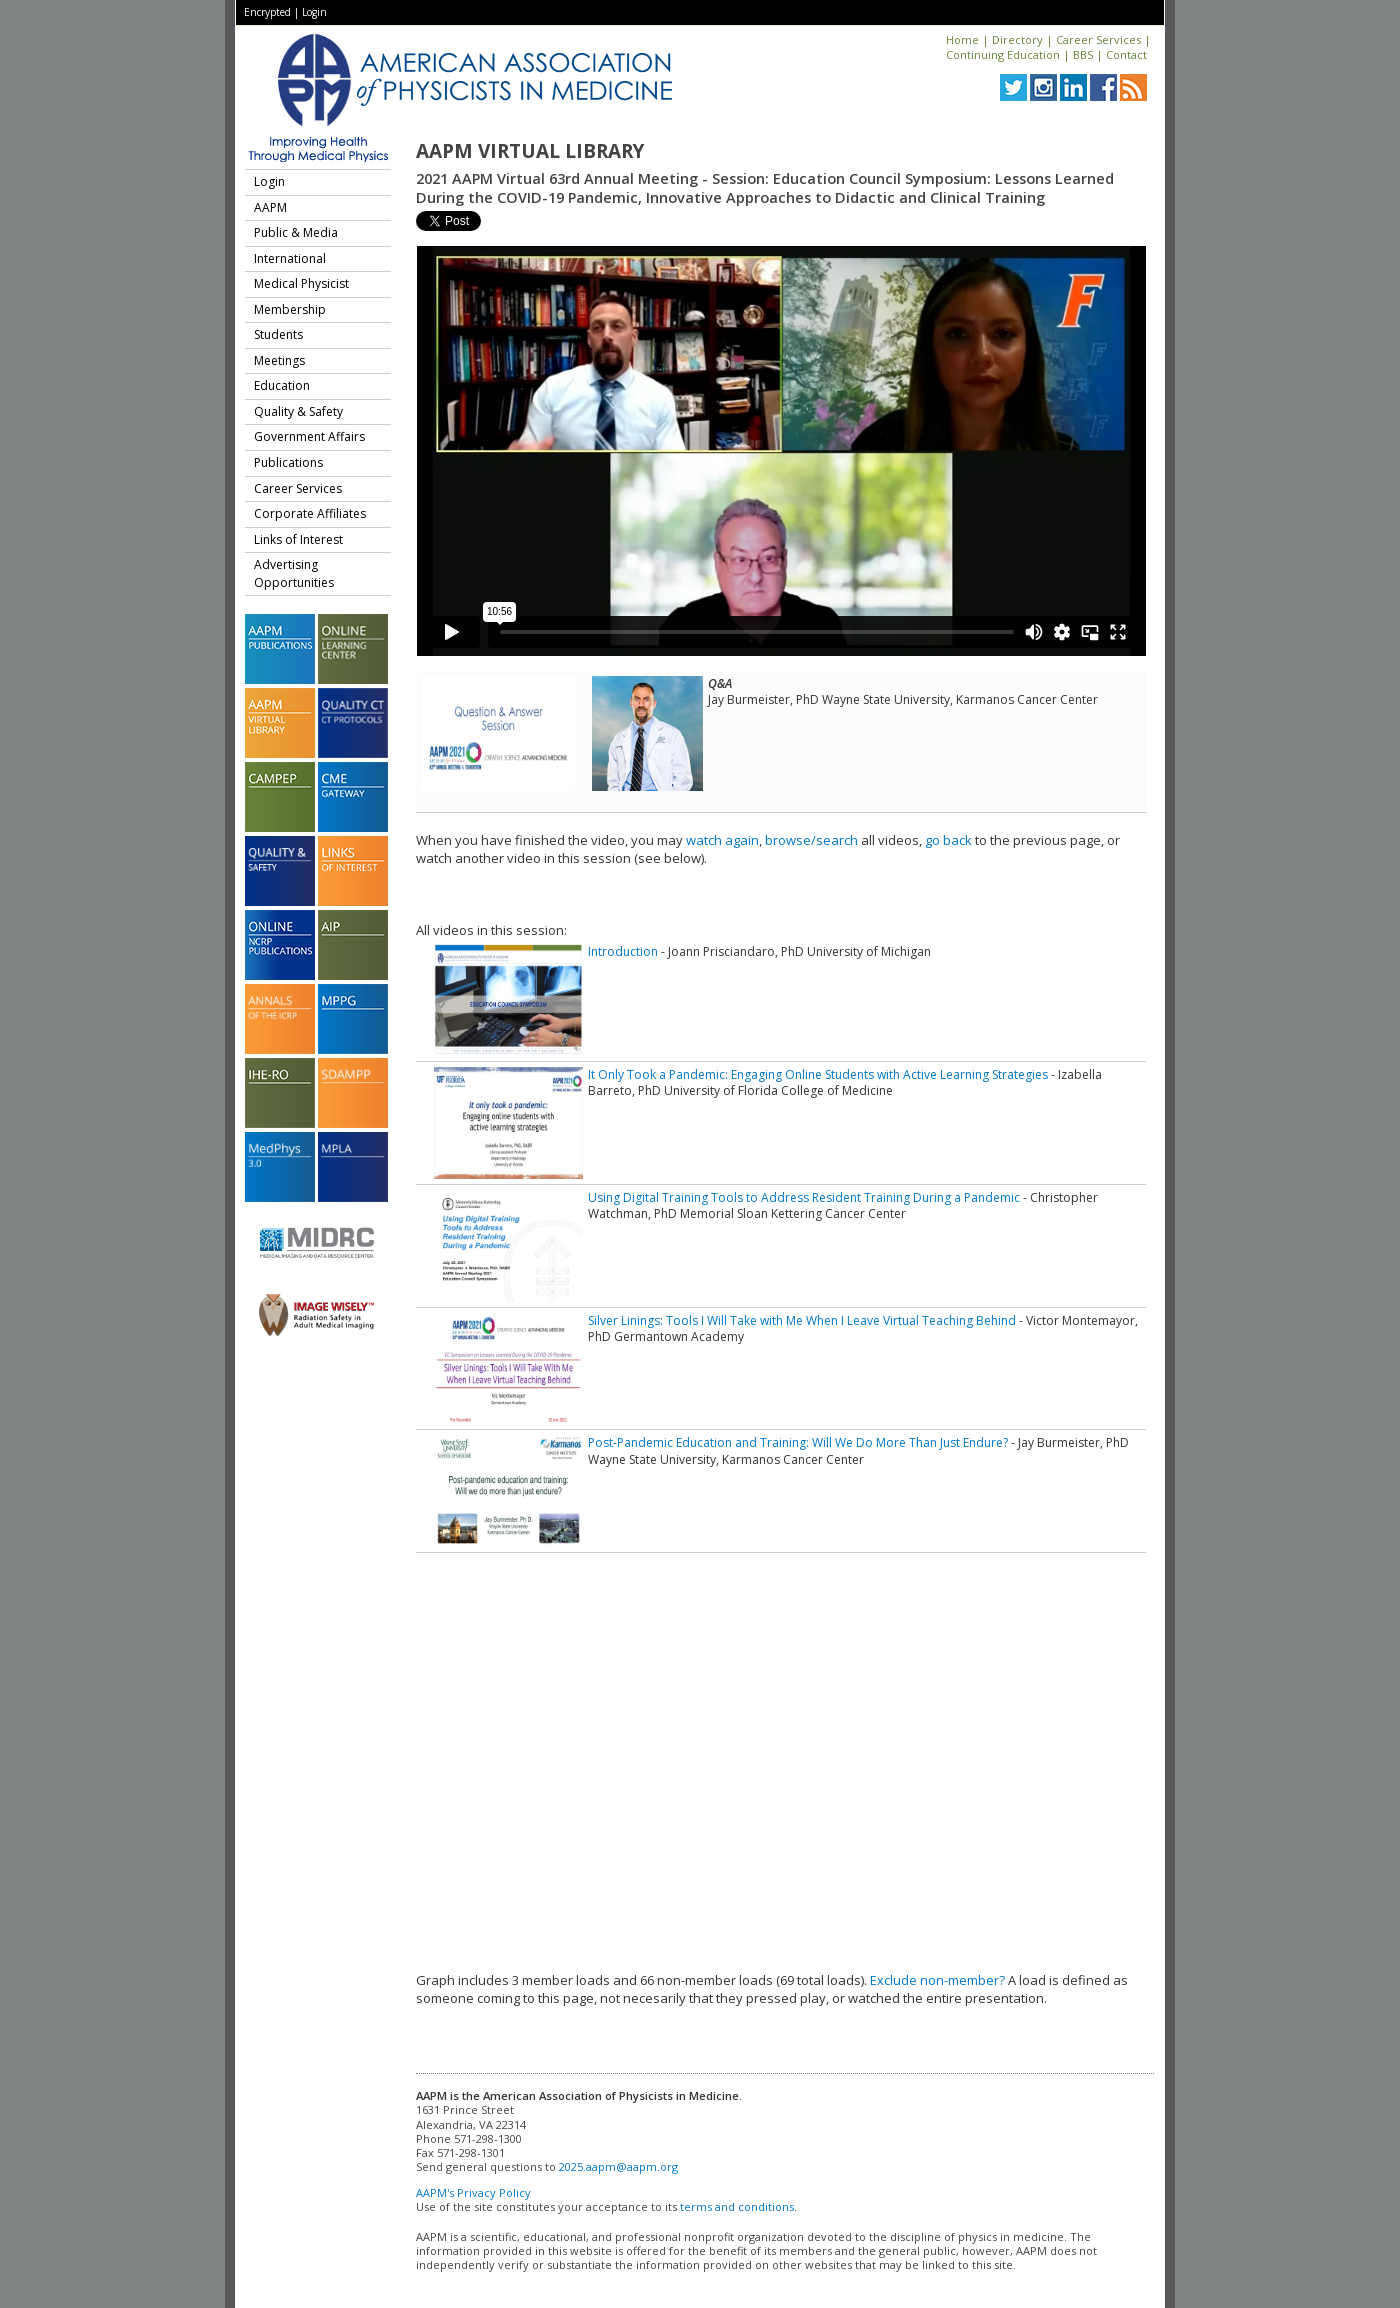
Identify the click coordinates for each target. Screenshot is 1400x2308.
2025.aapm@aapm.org (618, 2166)
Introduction (623, 951)
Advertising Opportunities (294, 573)
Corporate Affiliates (310, 513)
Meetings (279, 360)
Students (278, 334)
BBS (1083, 54)
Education (282, 385)
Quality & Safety (298, 411)
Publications (288, 462)
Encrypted (267, 12)
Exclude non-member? (937, 1980)
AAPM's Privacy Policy (473, 2192)
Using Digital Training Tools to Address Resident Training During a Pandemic (804, 1197)
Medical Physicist (301, 283)
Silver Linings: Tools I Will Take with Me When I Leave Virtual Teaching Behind (802, 1320)
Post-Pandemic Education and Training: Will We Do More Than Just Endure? (798, 1442)
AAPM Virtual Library (530, 151)
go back (948, 840)
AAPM (270, 207)
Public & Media (296, 232)
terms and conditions (737, 2206)
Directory (1017, 39)
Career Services (1098, 39)
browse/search (811, 840)
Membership (290, 309)
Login (314, 12)
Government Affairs (309, 436)
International (290, 258)
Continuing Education (1003, 54)
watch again (722, 840)
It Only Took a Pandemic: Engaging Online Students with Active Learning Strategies (818, 1074)
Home (962, 39)
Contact (1126, 54)
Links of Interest (298, 539)
